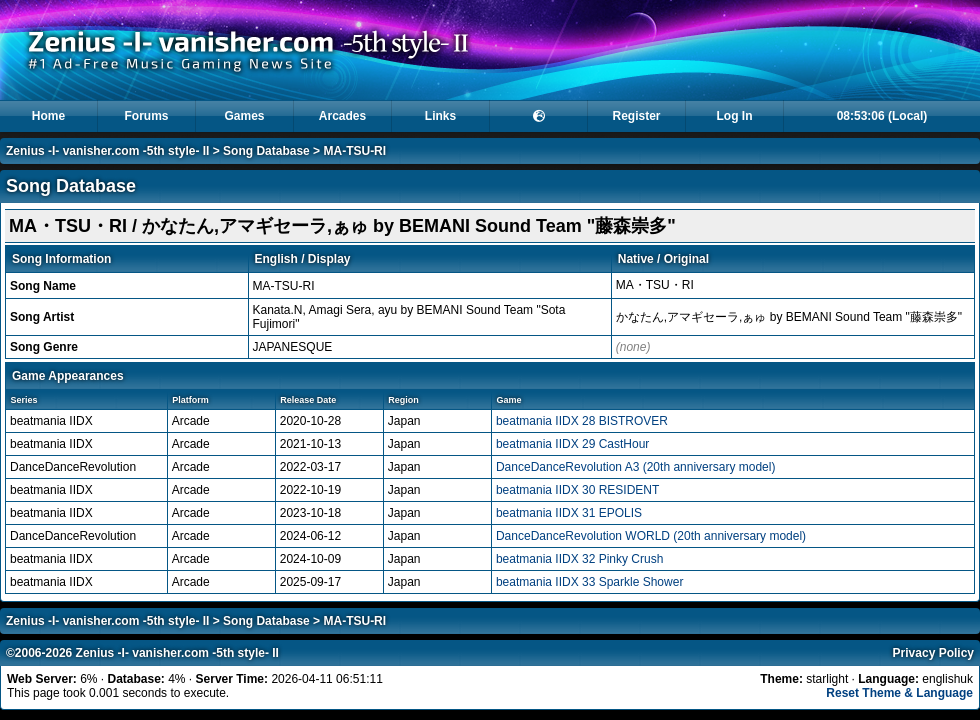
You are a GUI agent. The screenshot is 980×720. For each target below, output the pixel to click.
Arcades (342, 116)
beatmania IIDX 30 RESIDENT (577, 490)
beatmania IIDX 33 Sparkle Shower (589, 582)
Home (48, 116)
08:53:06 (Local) (882, 116)
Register (636, 116)
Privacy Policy (933, 653)
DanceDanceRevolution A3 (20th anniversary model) (636, 467)
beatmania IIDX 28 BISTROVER (582, 421)
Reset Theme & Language (899, 693)
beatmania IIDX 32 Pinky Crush (579, 559)
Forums (146, 116)
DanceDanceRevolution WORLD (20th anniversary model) (651, 536)
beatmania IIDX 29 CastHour (572, 444)
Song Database (266, 151)
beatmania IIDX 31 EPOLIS (569, 513)
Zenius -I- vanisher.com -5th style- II (107, 151)
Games (244, 116)
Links (440, 116)
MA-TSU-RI (354, 151)
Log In (735, 116)
